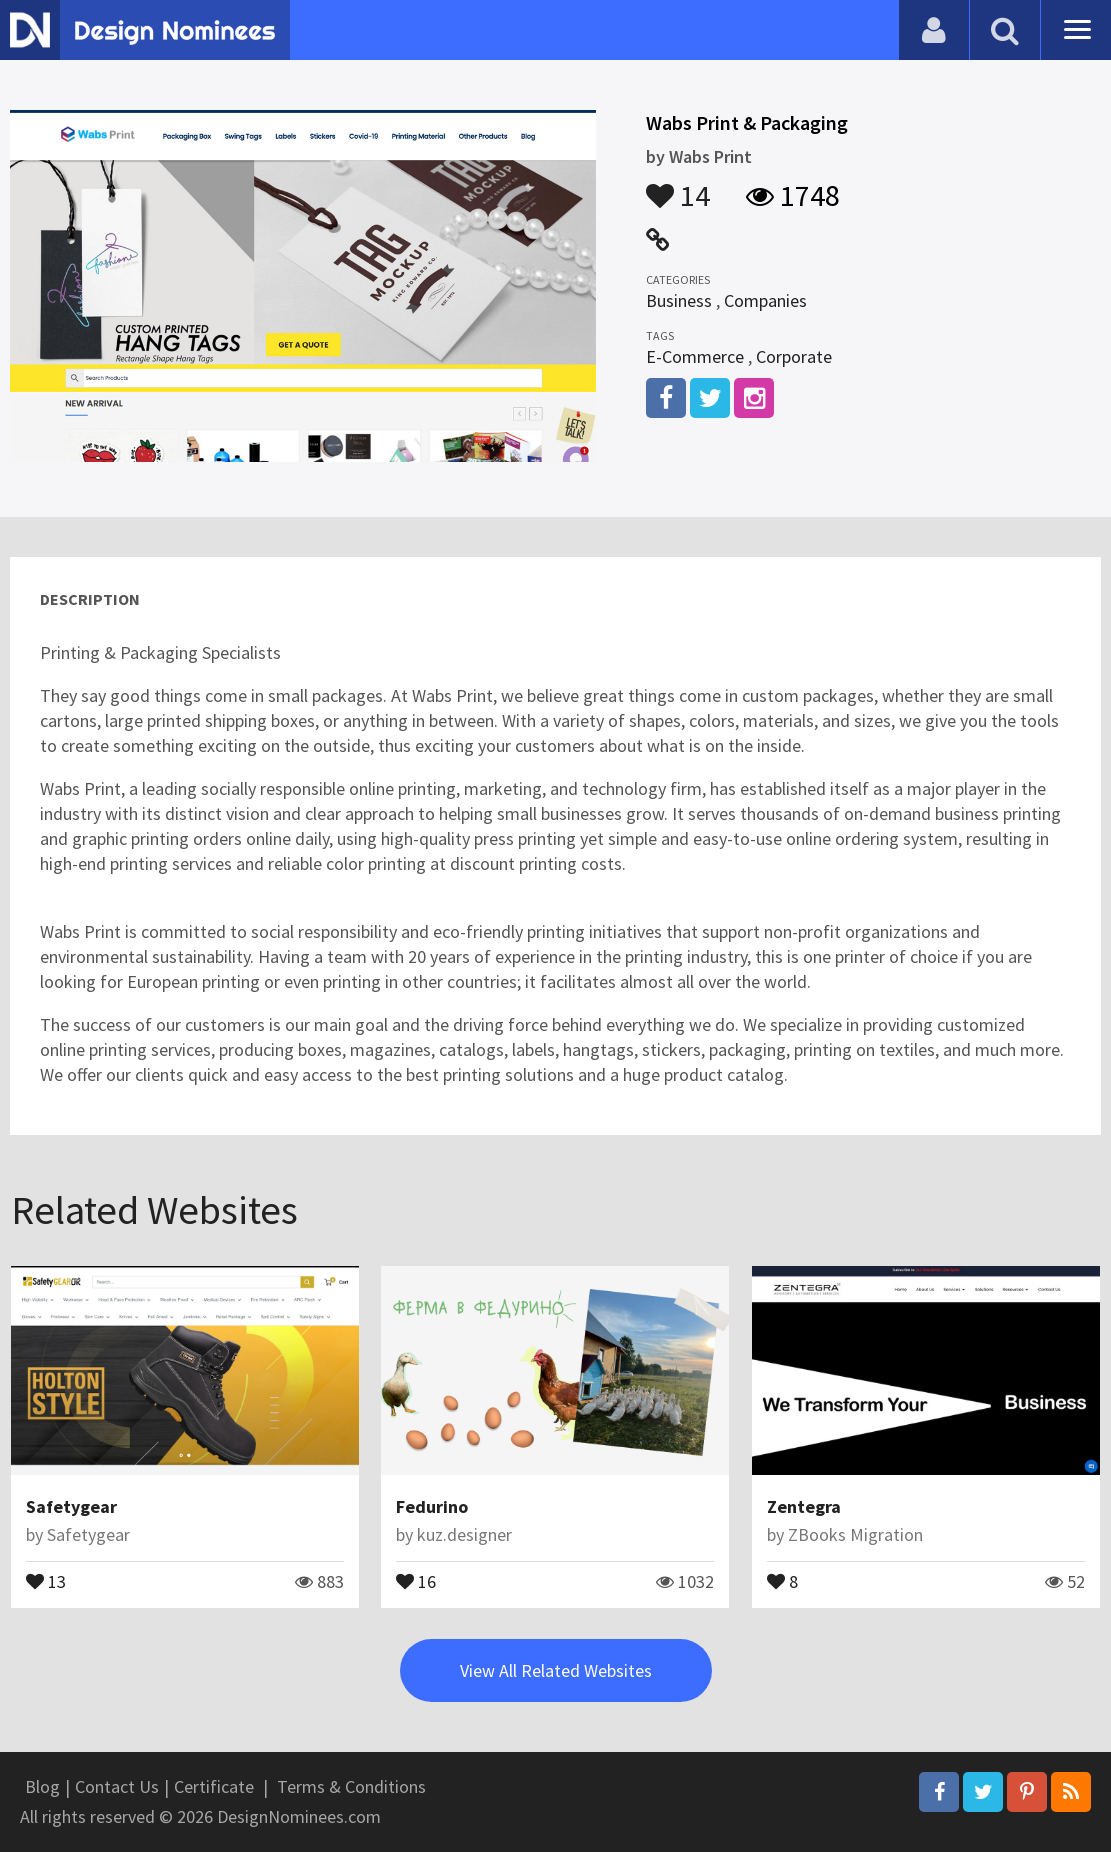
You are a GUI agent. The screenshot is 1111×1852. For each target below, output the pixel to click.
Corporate (794, 356)
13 (46, 1580)
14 (678, 186)
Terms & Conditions (351, 1786)
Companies (765, 300)
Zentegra (804, 1506)
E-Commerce (695, 356)
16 (416, 1580)
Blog (42, 1786)
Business (679, 300)
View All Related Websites (556, 1670)
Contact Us (117, 1786)
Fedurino (432, 1506)
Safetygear (71, 1506)
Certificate (214, 1786)
